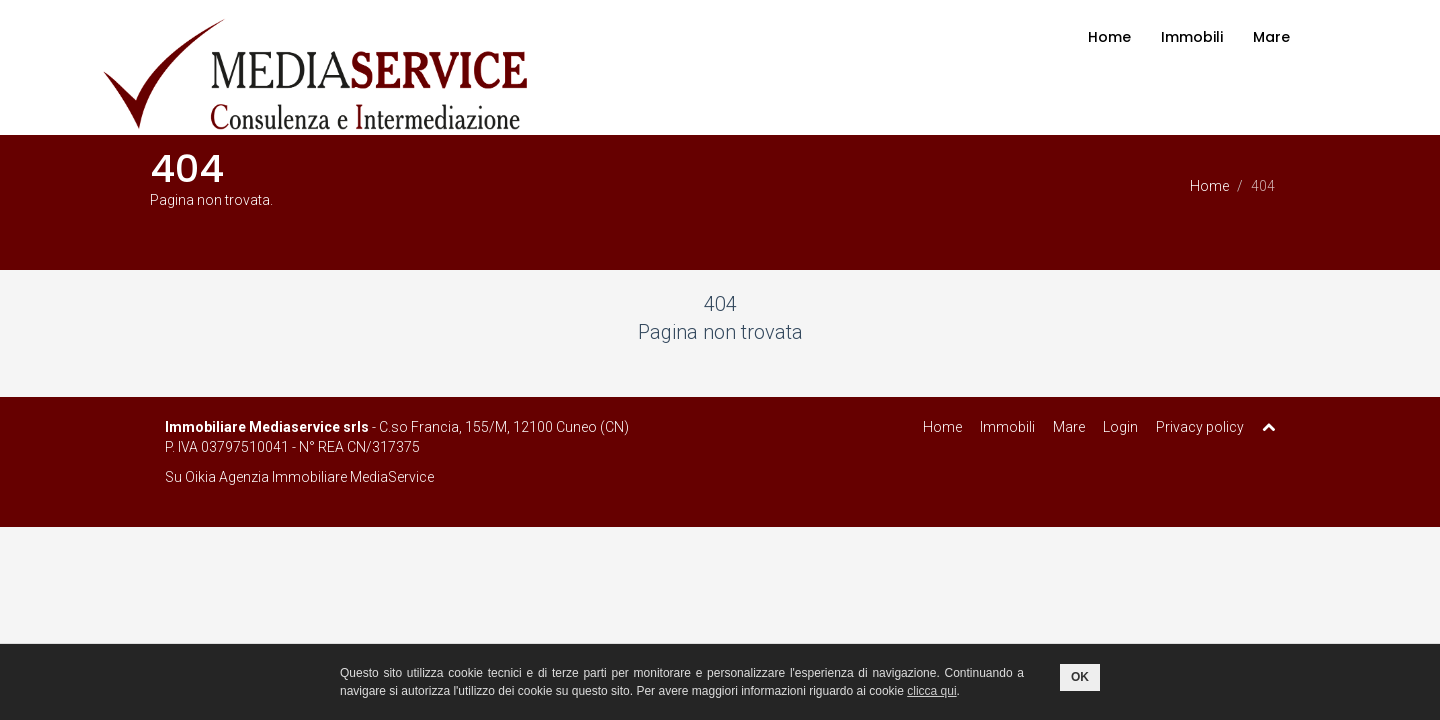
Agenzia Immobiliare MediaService (326, 477)
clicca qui (931, 691)
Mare (1271, 37)
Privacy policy (1200, 427)
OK (1080, 677)
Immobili (1192, 37)
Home (1109, 37)
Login (1120, 427)
